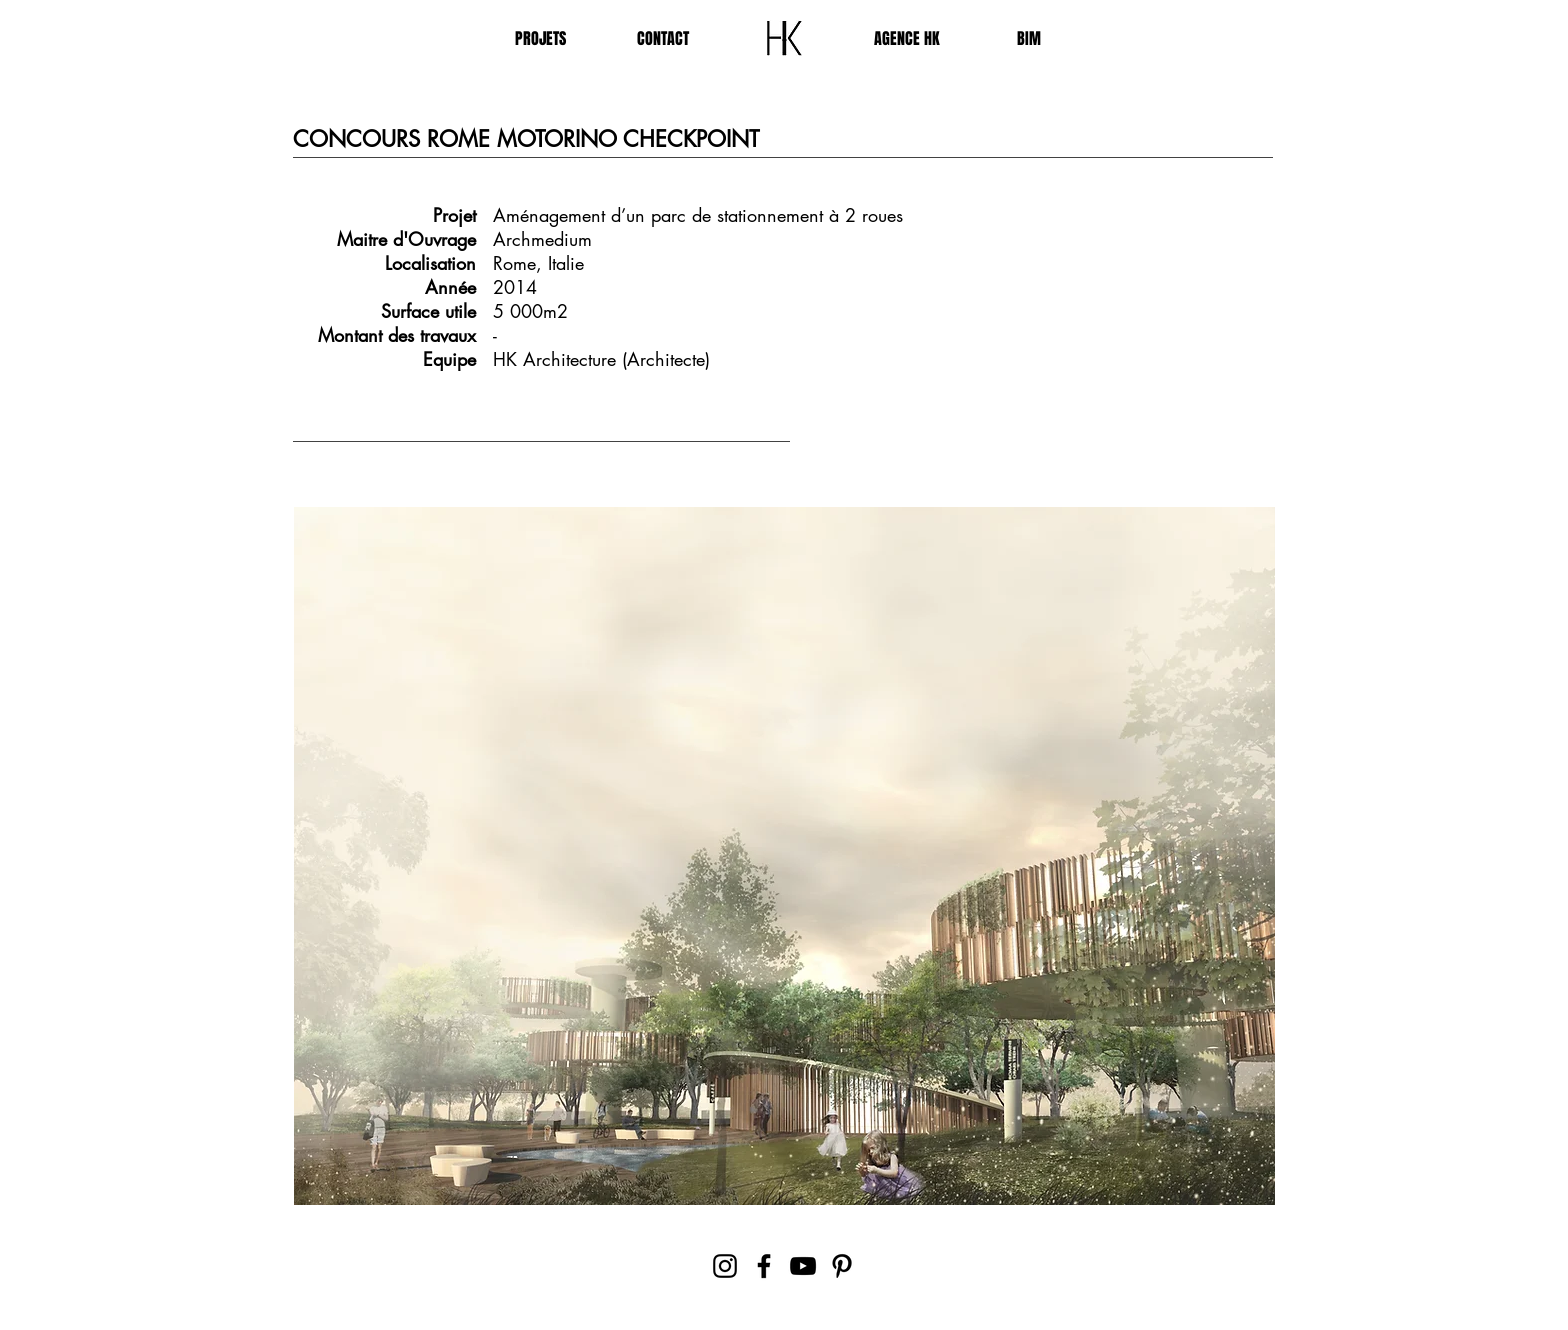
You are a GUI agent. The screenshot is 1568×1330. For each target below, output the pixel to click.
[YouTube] (803, 1266)
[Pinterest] (842, 1266)
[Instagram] (725, 1266)
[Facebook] (764, 1266)
